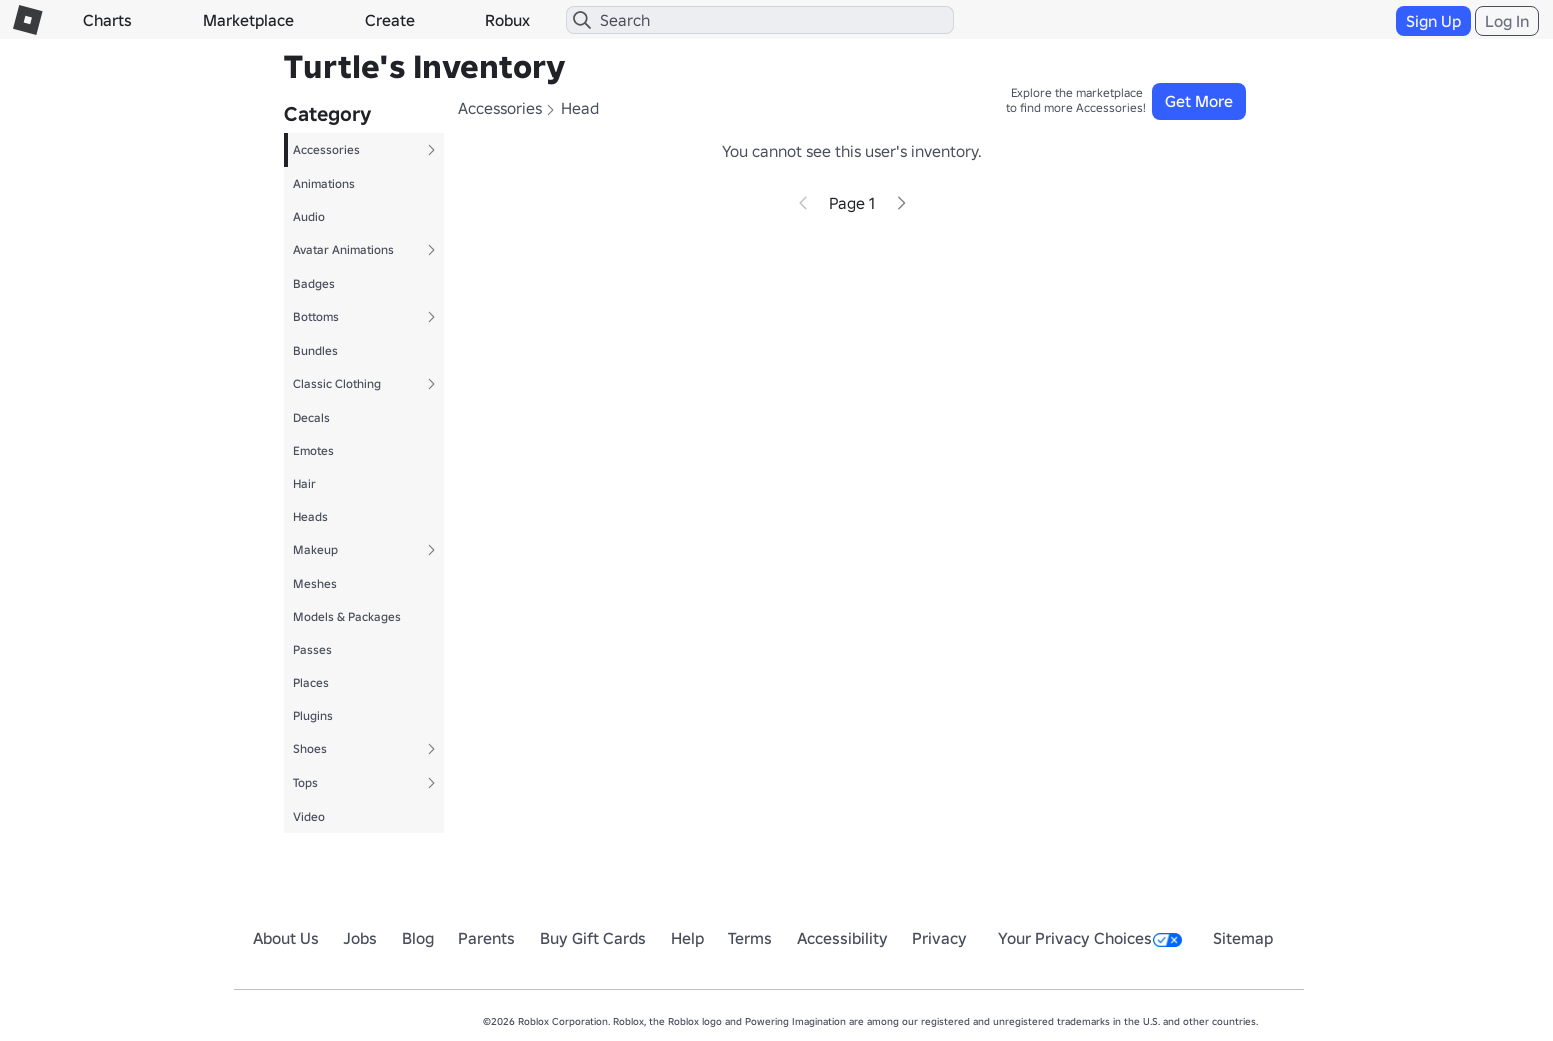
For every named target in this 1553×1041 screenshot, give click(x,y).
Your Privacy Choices (1090, 938)
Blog (418, 938)
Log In (1507, 21)
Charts (107, 20)
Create (390, 20)
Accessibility (842, 938)
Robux (507, 20)
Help (687, 938)
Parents (486, 938)
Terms (750, 938)
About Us (286, 938)
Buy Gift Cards (593, 938)
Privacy (939, 938)
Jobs (360, 938)
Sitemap (1243, 938)
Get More (1199, 101)
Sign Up (1433, 21)
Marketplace (248, 20)
